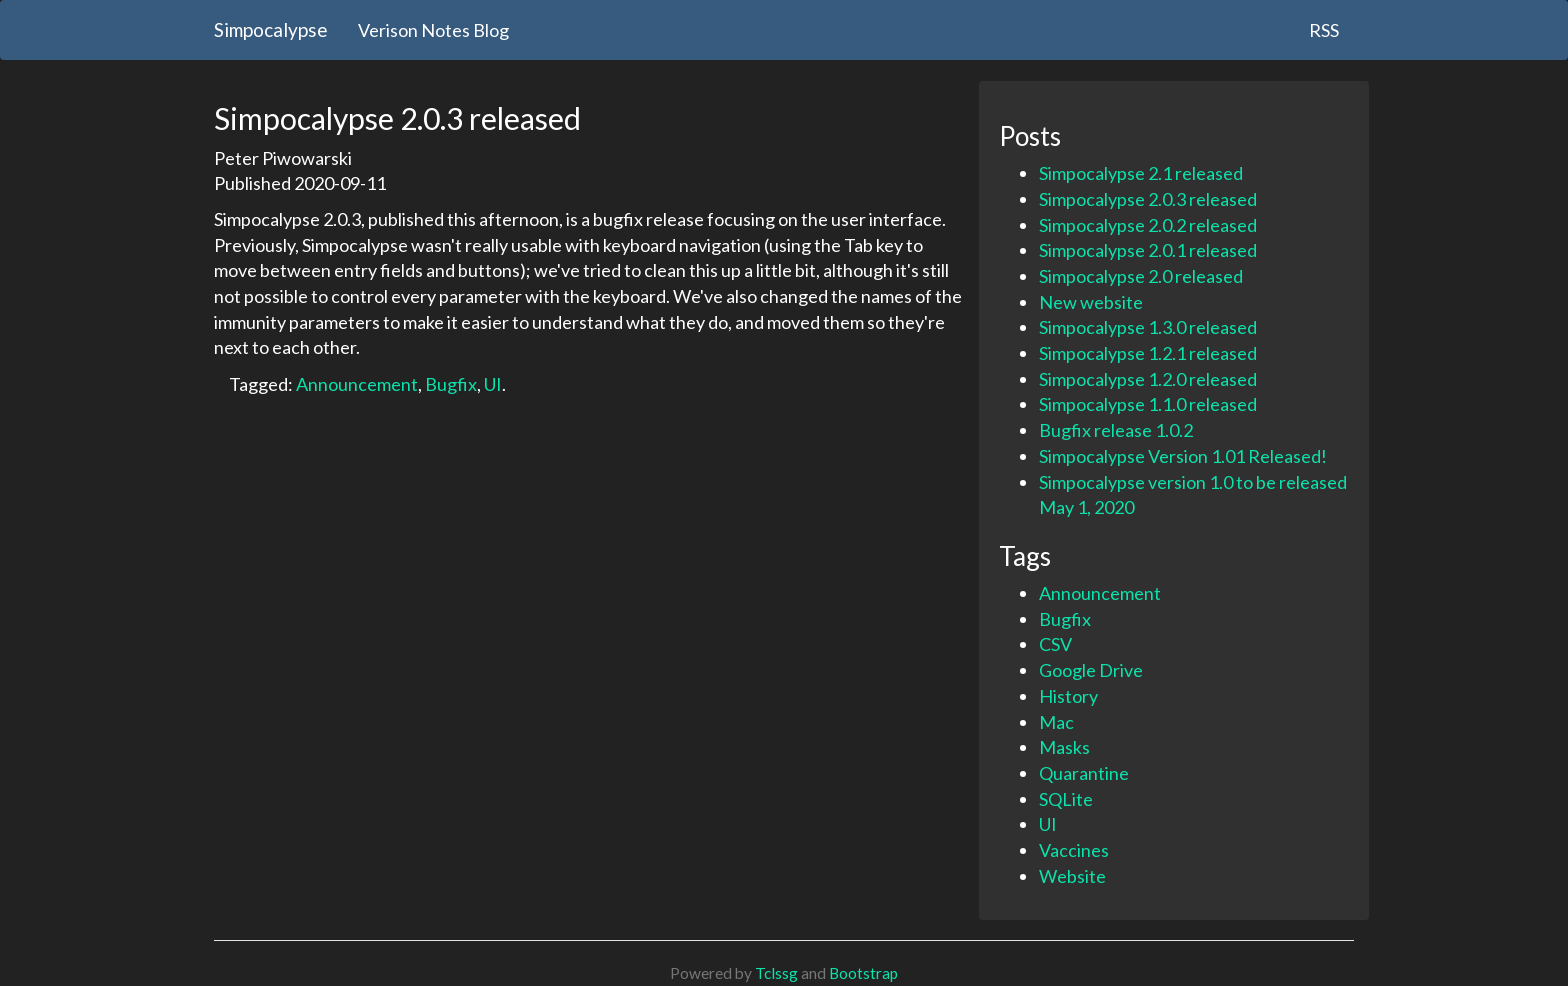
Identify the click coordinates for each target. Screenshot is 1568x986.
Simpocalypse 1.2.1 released (1148, 353)
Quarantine (1084, 773)
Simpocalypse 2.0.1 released (1148, 250)
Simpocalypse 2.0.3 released (1148, 199)
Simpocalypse (271, 29)
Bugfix (451, 384)
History (1068, 696)
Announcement (357, 384)
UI (493, 384)
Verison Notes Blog (433, 30)
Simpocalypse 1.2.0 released (1148, 379)
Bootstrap (863, 973)
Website (1072, 876)
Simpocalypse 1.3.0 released (1148, 327)
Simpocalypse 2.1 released (1141, 173)
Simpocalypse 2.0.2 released (1148, 225)
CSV (1055, 644)
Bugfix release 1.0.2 (1116, 430)
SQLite (1066, 799)
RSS (1324, 30)
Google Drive (1091, 670)
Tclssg (776, 973)
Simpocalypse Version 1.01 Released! (1183, 456)
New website (1091, 302)
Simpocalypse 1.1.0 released (1148, 404)
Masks (1064, 747)
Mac (1056, 722)
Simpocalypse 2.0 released (1141, 276)
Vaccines (1074, 850)
